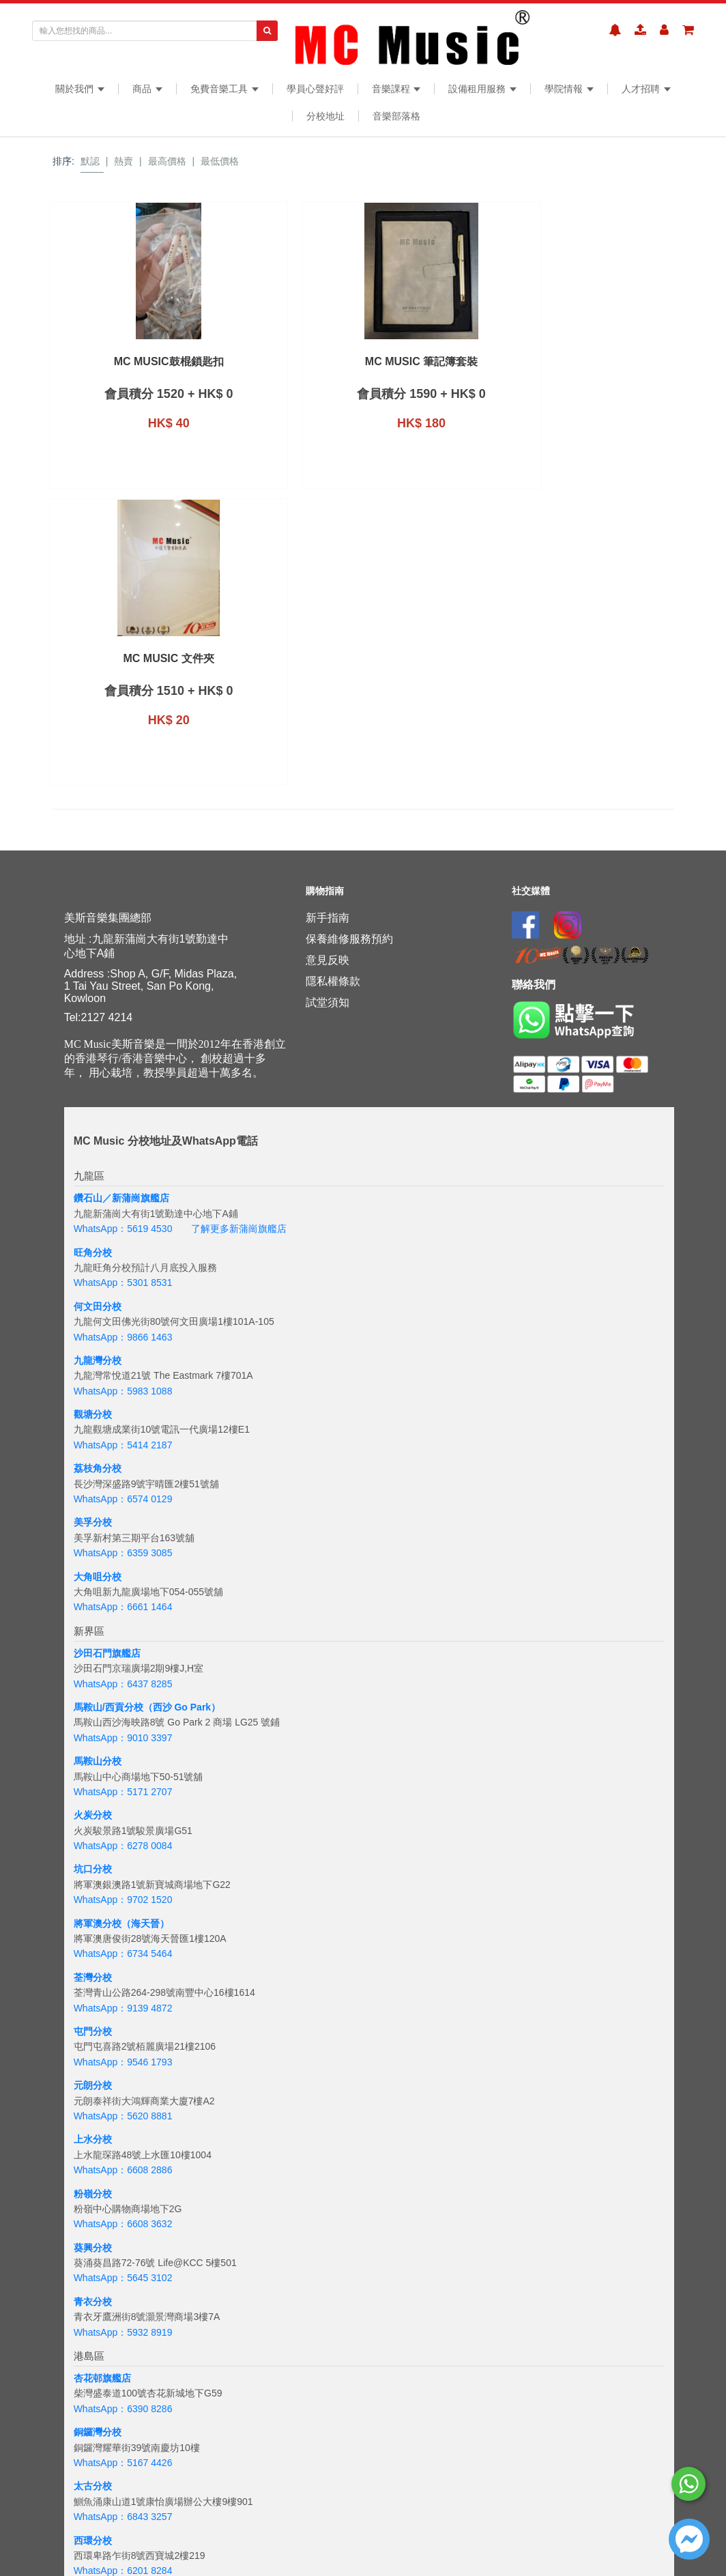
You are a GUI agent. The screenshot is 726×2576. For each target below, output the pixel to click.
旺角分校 (93, 1094)
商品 (147, 88)
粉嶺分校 (93, 2036)
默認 (90, 161)
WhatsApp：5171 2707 (123, 1634)
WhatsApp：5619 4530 (123, 1071)
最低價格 (220, 161)
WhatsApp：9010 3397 (123, 1580)
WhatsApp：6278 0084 (123, 1688)
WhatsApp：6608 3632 (123, 2066)
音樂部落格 (396, 116)
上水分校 (93, 1982)
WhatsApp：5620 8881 (123, 1959)
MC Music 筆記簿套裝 (283, 361)
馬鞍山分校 (97, 1604)
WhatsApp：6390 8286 (123, 2251)
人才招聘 (646, 88)
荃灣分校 (93, 1819)
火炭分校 (93, 1657)
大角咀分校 (97, 1419)
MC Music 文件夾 (443, 361)
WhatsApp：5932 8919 (123, 2174)
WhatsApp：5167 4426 (123, 2305)
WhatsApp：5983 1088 (123, 1233)
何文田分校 (97, 1148)
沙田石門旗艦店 (107, 1495)
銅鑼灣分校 (97, 2275)
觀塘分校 (93, 1257)
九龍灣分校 (97, 1203)
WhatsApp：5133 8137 (123, 2467)
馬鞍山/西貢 (99, 1550)
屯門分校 (93, 1874)
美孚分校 (93, 1365)
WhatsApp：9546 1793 (123, 1904)
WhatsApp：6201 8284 (123, 2413)
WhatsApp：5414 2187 (123, 1287)
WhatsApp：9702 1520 (123, 1742)
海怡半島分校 (102, 2436)
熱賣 (123, 161)
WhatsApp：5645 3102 (123, 2120)
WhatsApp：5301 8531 (123, 1125)
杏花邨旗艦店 (102, 2221)
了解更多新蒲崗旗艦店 (239, 1071)
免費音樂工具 (224, 88)
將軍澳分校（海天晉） (121, 1765)
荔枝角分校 (97, 1311)
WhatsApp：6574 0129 (123, 1341)
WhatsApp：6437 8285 (123, 1526)
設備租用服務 (482, 88)
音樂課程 (396, 88)
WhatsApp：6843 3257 (123, 2359)
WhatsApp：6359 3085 (123, 1395)
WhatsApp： (101, 2543)
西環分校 (93, 2382)
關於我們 (79, 88)
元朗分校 (93, 1928)
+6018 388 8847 (162, 2543)
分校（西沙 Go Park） (172, 1550)
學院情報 (569, 88)
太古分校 (93, 2328)
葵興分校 (93, 2090)
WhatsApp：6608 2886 (123, 2012)
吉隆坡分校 (97, 2513)
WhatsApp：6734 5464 (123, 1796)
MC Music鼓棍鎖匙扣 (122, 361)
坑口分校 (93, 1711)
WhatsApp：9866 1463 (123, 1179)
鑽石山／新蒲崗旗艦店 (121, 1040)
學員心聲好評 (315, 88)
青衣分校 (93, 2143)
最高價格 (167, 161)
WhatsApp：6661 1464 (123, 1449)
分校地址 (325, 116)
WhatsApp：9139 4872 (123, 1850)
